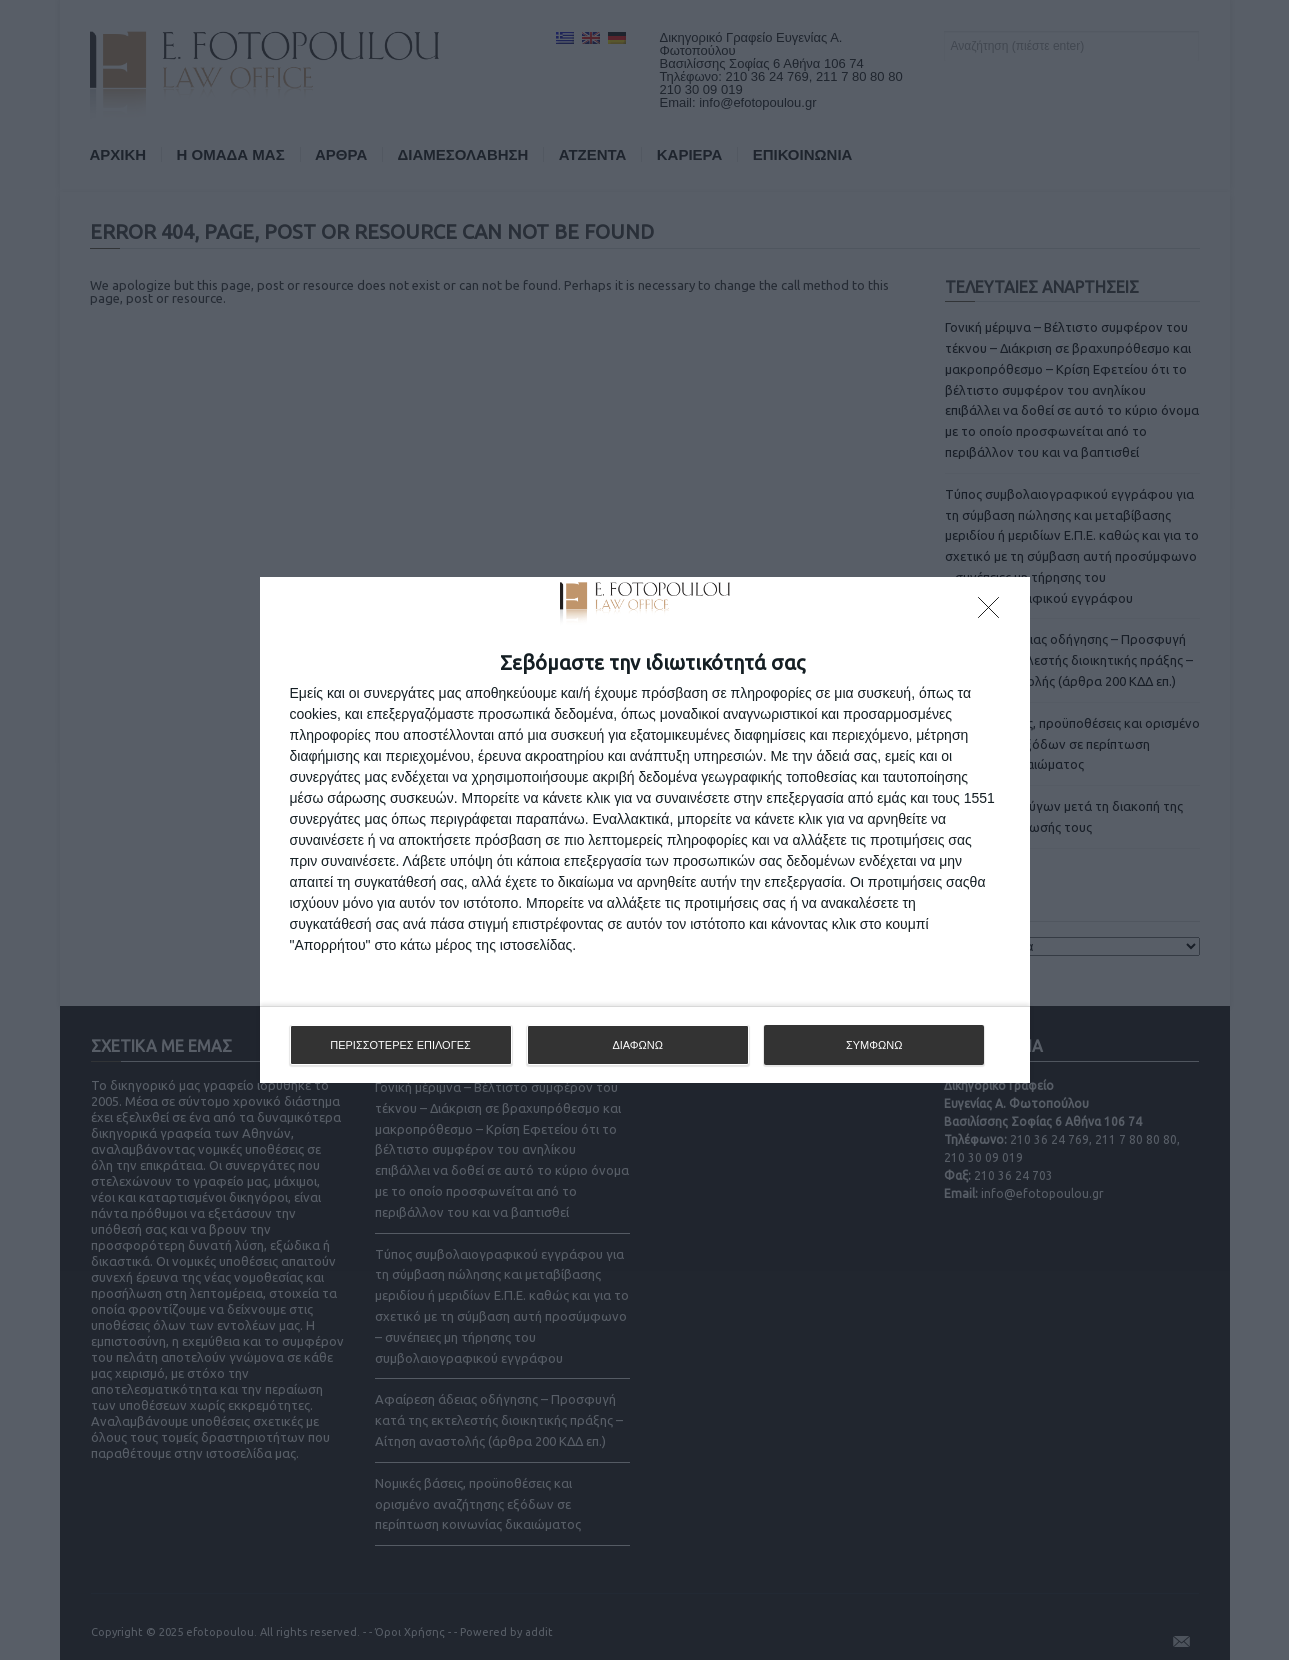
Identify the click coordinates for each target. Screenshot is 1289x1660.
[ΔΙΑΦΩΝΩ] (994, 613)
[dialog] (645, 830)
